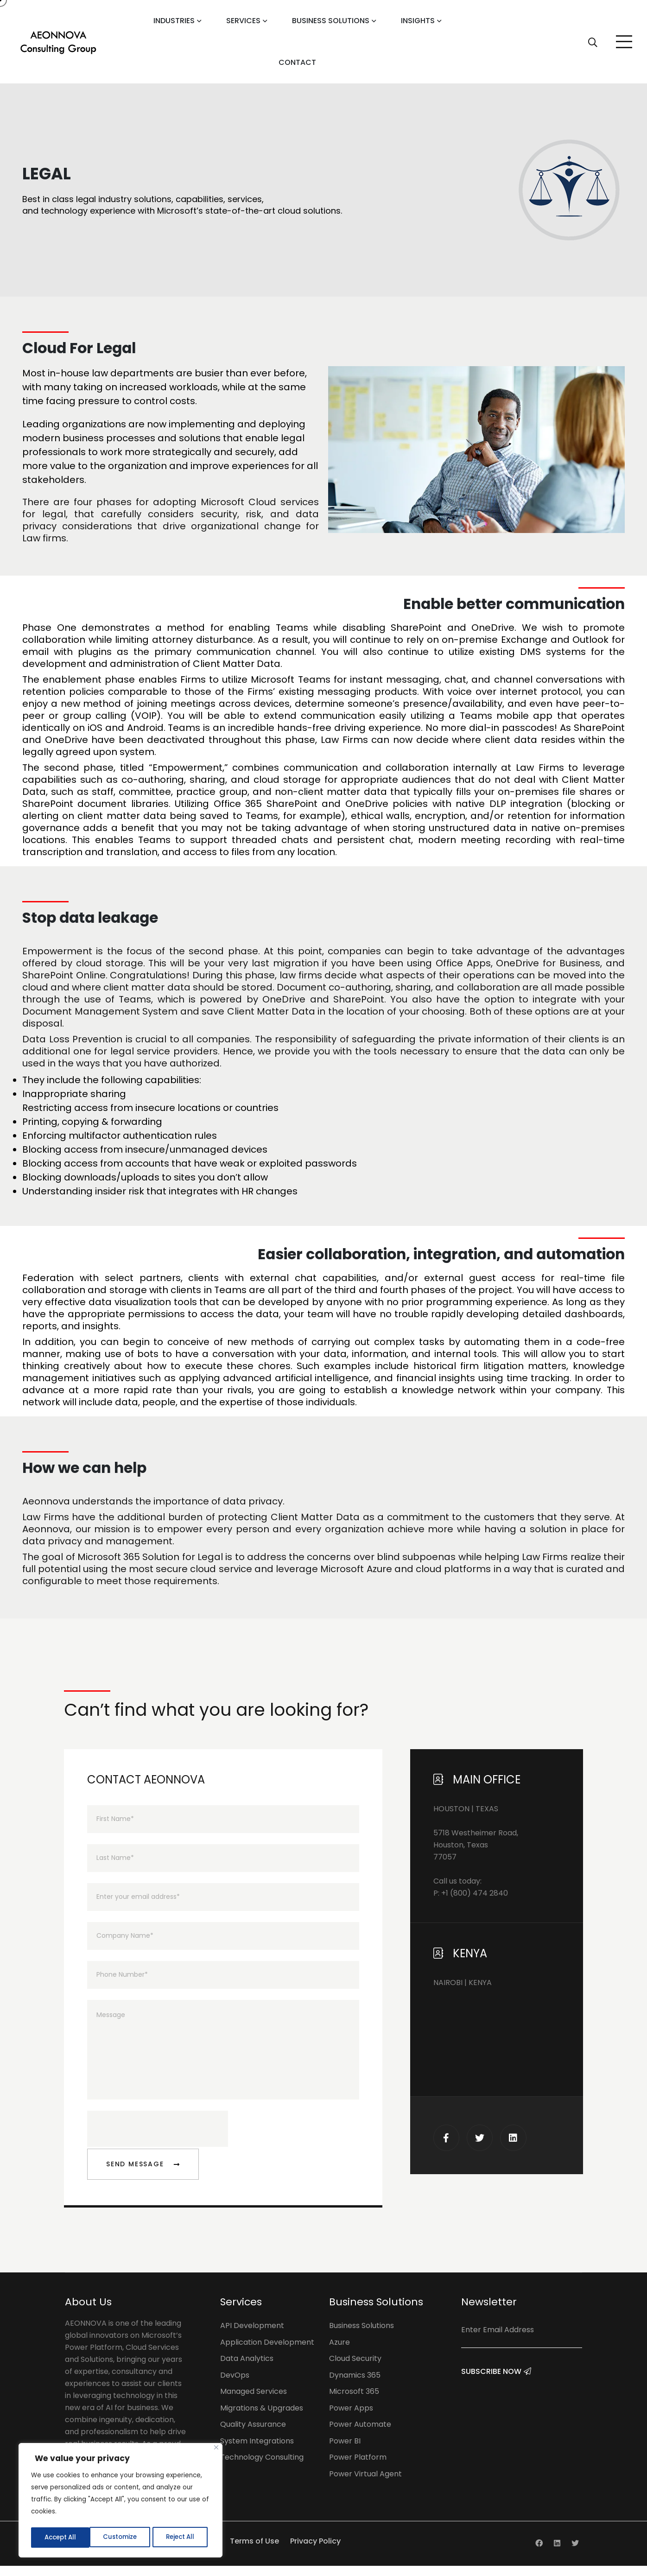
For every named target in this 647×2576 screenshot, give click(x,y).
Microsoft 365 (354, 2401)
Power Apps (351, 2418)
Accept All (181, 2537)
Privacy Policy (315, 2551)
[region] (120, 2501)
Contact (297, 62)
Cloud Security (355, 2368)
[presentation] (157, 2139)
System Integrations (257, 2451)
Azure (339, 2352)
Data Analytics (246, 2368)
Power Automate (360, 2434)
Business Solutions (330, 20)
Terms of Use (254, 2551)
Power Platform (358, 2467)
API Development (252, 2335)
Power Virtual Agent (365, 2484)
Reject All (120, 2537)
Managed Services (253, 2401)
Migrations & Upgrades (261, 2418)
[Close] (216, 2450)
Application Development (267, 2352)
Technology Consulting (262, 2467)
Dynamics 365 (355, 2385)
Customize (60, 2537)
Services (243, 20)
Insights (418, 20)
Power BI (345, 2451)
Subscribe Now (496, 2390)
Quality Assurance (253, 2434)
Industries (174, 20)
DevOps (234, 2385)
